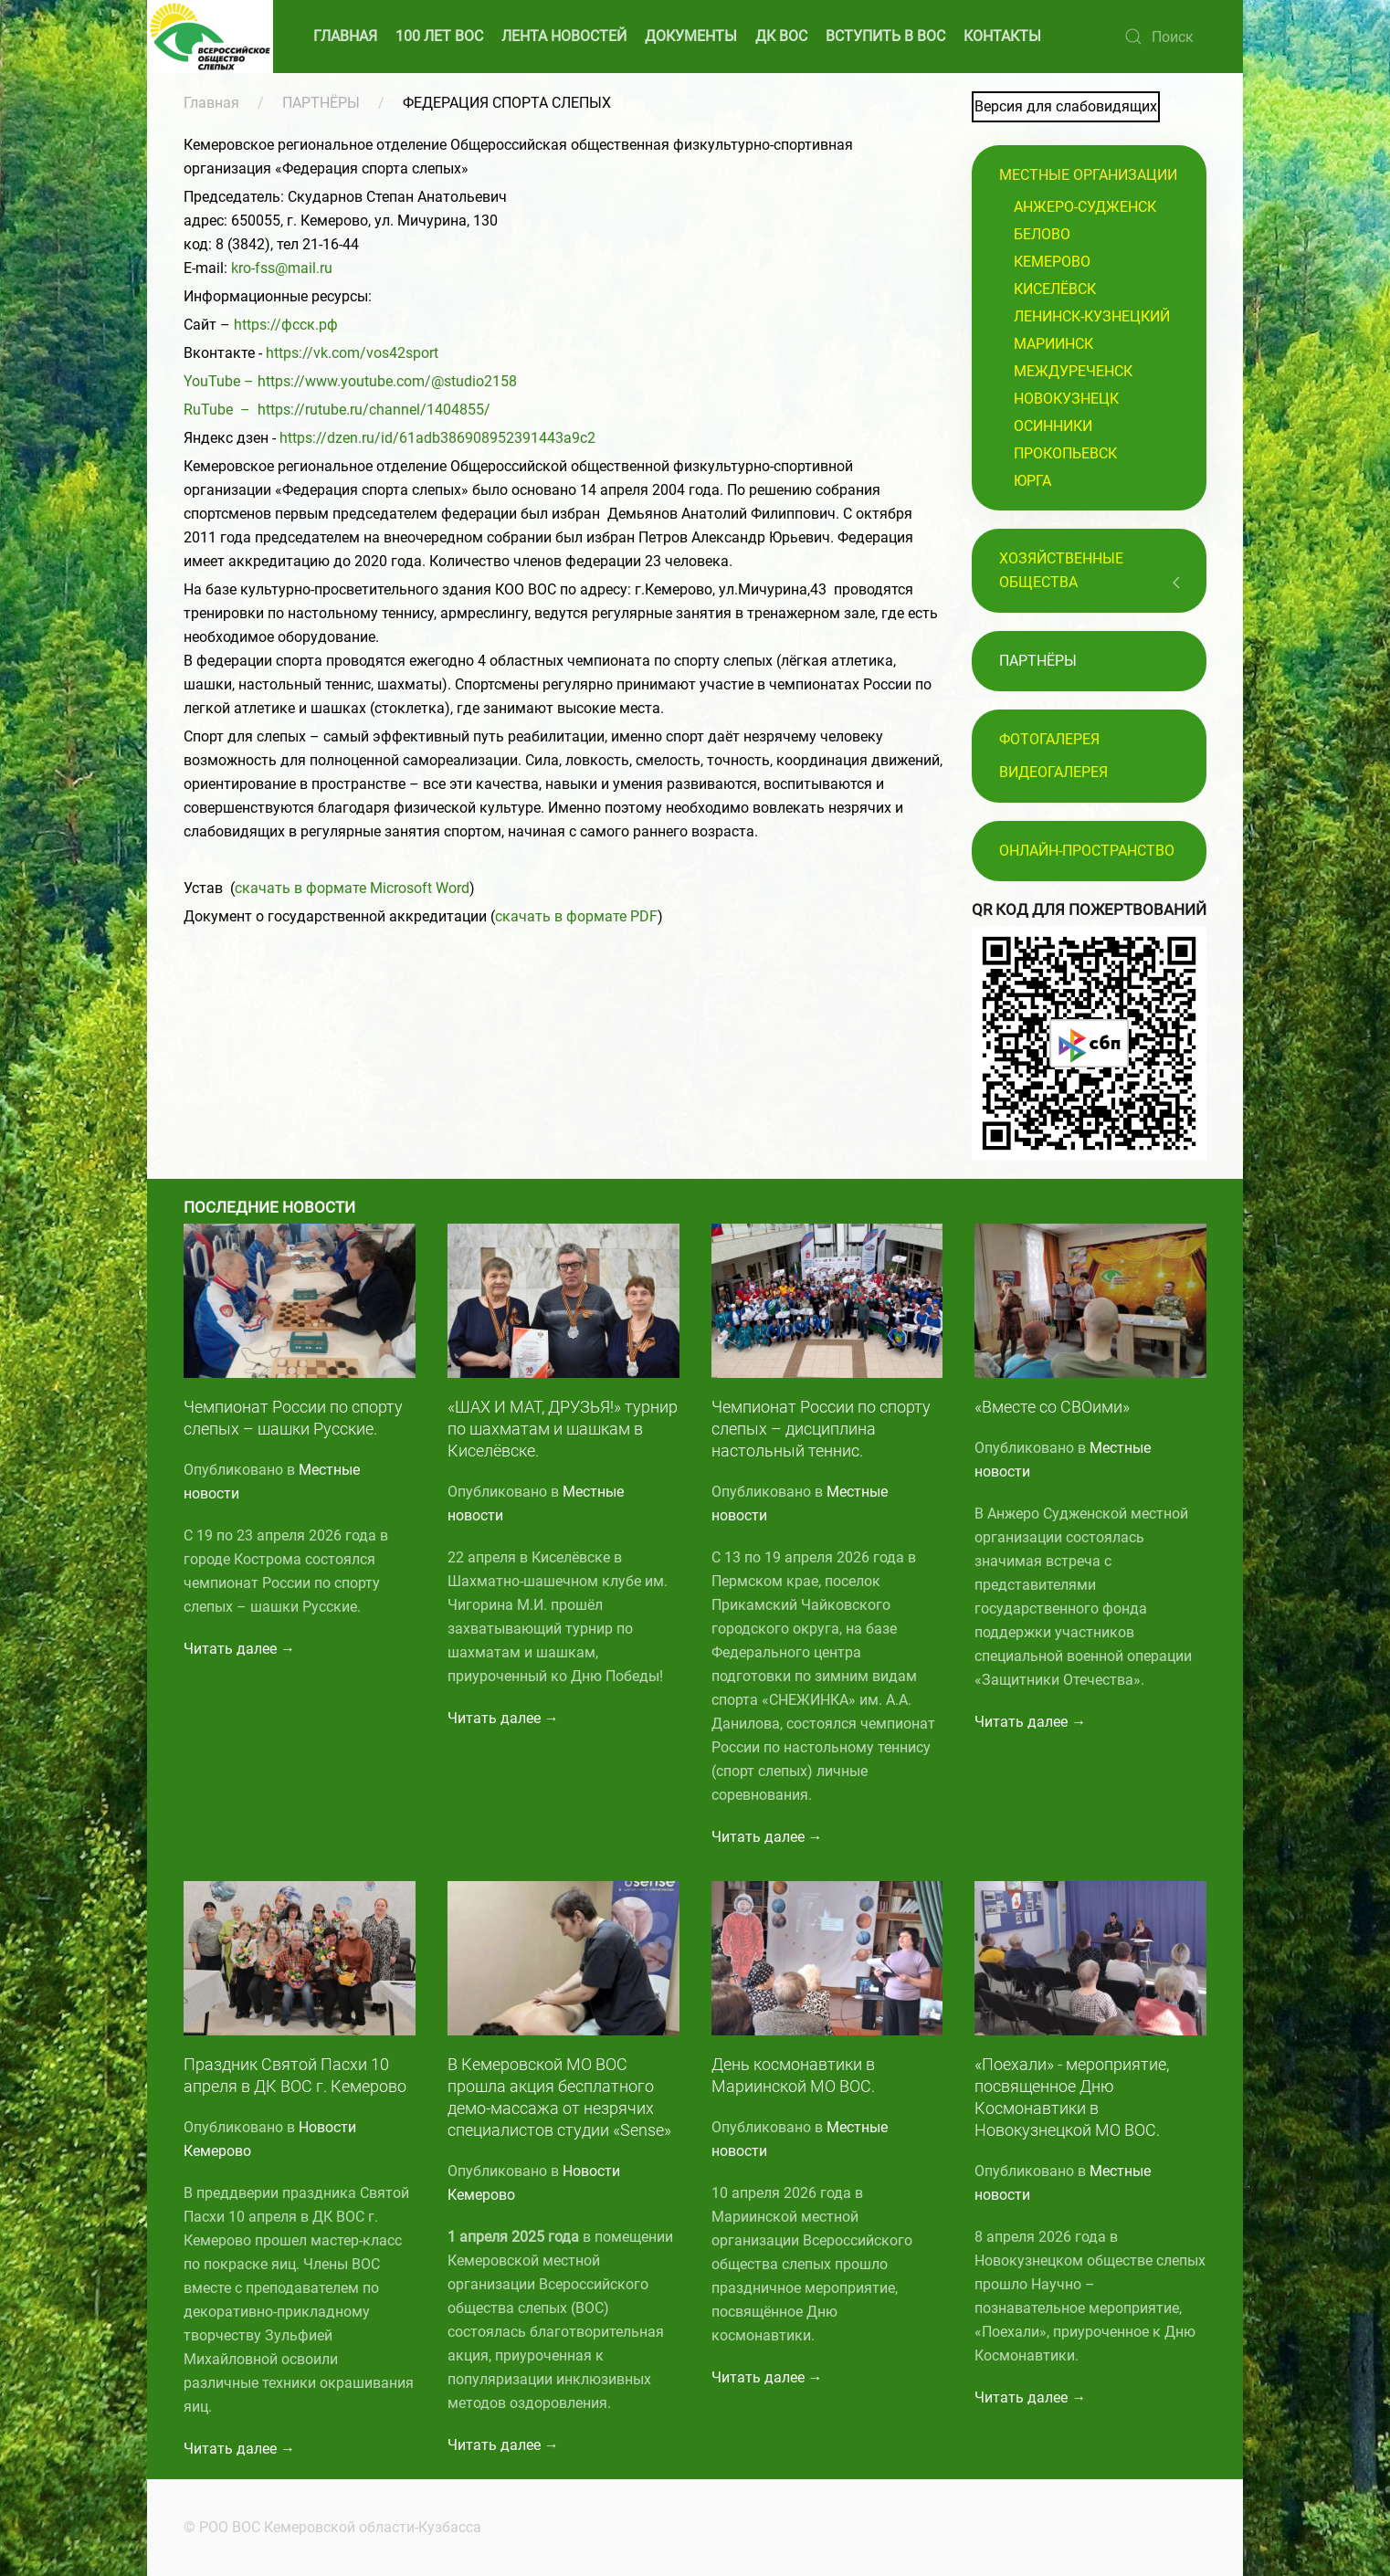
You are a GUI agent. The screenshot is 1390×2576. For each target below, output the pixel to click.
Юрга (1032, 480)
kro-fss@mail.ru (281, 268)
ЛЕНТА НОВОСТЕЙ (564, 36)
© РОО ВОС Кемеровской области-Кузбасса (330, 2527)
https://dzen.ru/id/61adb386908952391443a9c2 (437, 438)
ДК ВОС (781, 36)
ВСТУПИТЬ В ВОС (885, 36)
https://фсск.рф (286, 324)
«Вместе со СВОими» (1052, 1406)
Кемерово (1052, 261)
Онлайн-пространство (1086, 850)
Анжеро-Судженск (1085, 207)
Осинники (1053, 426)
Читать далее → (239, 1648)
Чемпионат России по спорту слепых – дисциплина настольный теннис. (821, 1428)
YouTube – (221, 381)
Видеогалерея (1053, 772)
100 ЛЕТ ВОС (439, 36)
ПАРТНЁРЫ (321, 102)
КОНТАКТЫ (1002, 36)
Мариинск (1053, 343)
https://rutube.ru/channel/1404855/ (374, 409)
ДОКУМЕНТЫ (691, 36)
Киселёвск (1055, 289)
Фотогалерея (1049, 739)
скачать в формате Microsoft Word (352, 888)
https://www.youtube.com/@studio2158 (387, 381)
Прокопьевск (1065, 453)
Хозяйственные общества (1061, 570)
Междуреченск (1073, 371)
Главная (211, 102)
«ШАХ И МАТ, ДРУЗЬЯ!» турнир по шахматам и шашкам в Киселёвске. (563, 1428)
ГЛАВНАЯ (345, 36)
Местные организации (1088, 175)
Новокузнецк (1066, 398)
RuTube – (221, 409)
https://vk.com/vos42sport (352, 353)
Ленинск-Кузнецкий (1092, 316)
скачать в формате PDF (576, 916)
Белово (1042, 234)
